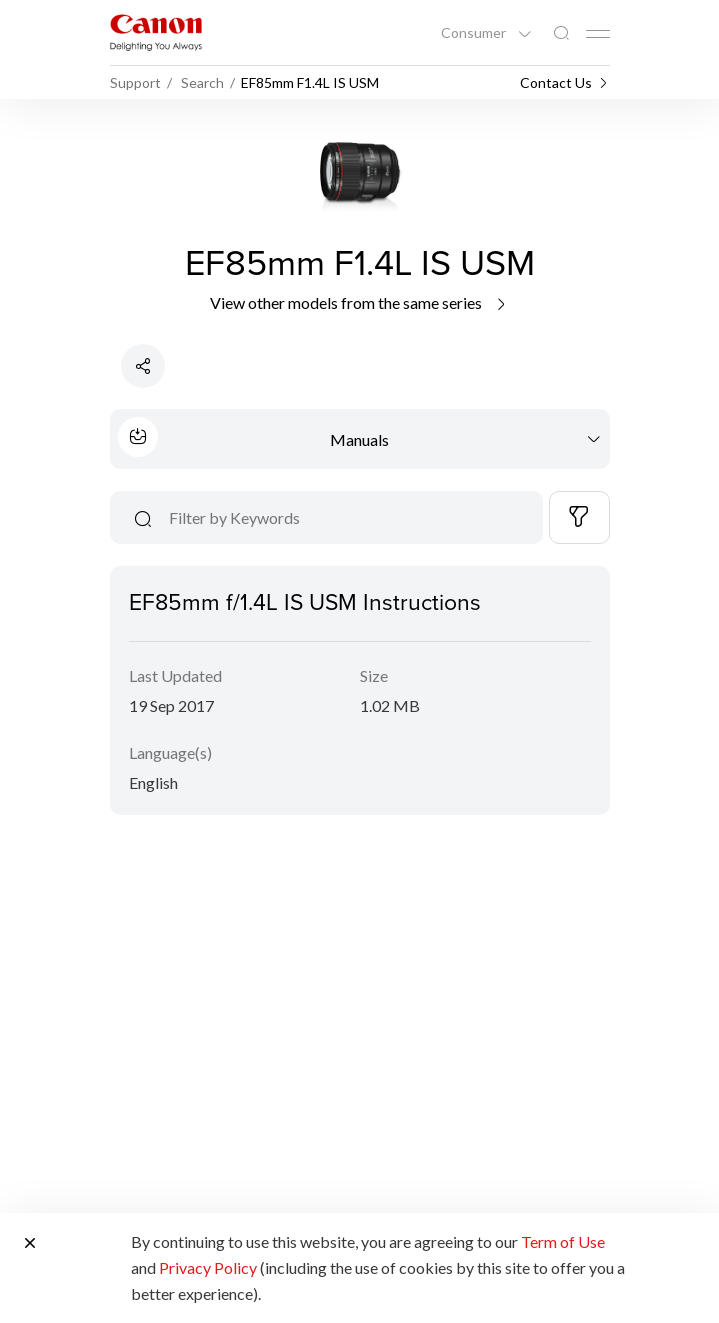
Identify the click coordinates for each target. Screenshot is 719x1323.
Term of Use (563, 1241)
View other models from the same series (359, 302)
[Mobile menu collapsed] (598, 34)
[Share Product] (143, 366)
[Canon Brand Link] (156, 32)
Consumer (475, 33)
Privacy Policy (208, 1267)
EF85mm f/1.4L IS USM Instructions (305, 601)
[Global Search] (561, 33)
